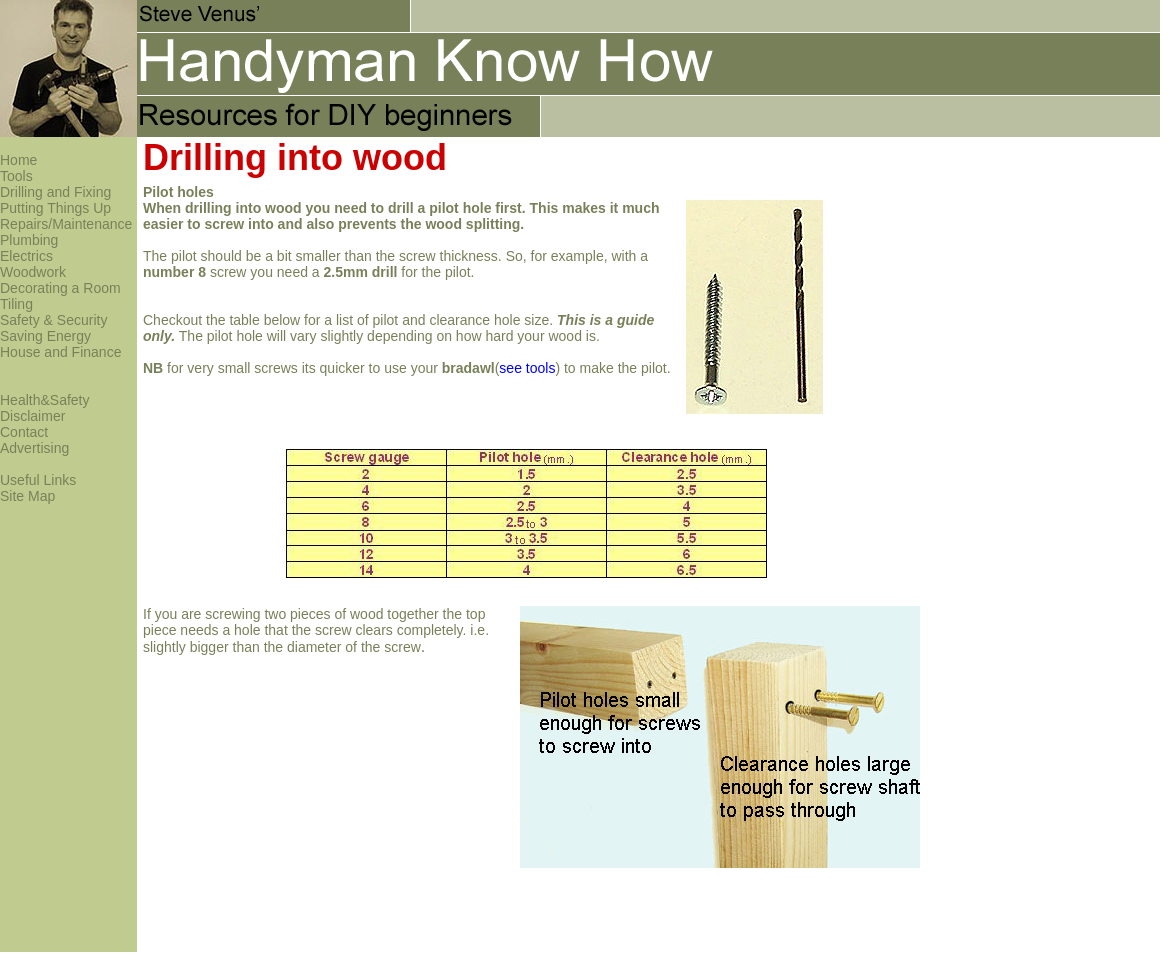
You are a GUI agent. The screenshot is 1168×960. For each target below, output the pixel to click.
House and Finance (60, 352)
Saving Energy (45, 336)
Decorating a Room (60, 288)
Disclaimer (32, 416)
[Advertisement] (876, 197)
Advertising (34, 448)
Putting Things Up (55, 208)
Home (18, 160)
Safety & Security (53, 320)
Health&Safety (45, 400)
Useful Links (38, 480)
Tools (16, 176)
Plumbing (29, 240)
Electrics (26, 256)
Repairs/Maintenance (66, 224)
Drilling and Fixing (55, 192)
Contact (24, 432)
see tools (527, 368)
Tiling (16, 304)
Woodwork (33, 272)
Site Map (27, 496)
